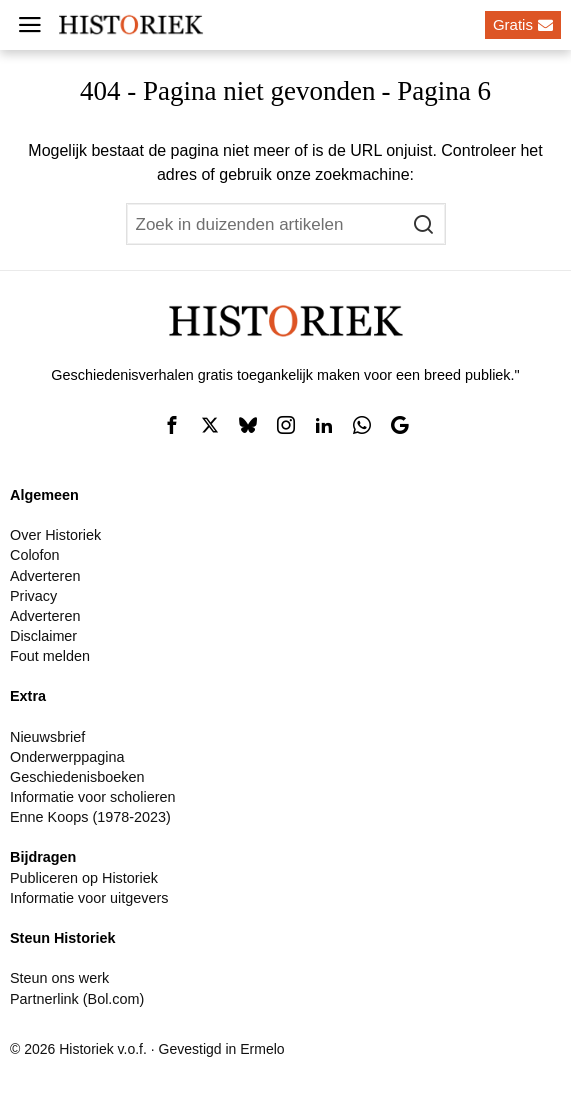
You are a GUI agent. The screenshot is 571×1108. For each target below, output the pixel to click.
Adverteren (45, 576)
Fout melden (50, 656)
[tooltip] (172, 425)
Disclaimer (43, 636)
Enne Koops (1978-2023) (90, 817)
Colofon (35, 555)
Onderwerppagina (67, 757)
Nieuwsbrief (47, 737)
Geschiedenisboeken (77, 777)
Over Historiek (55, 535)
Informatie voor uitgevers (89, 898)
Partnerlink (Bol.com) (77, 999)
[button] (425, 224)
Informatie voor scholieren (93, 797)
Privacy (33, 596)
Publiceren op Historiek (84, 878)
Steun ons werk (59, 978)
